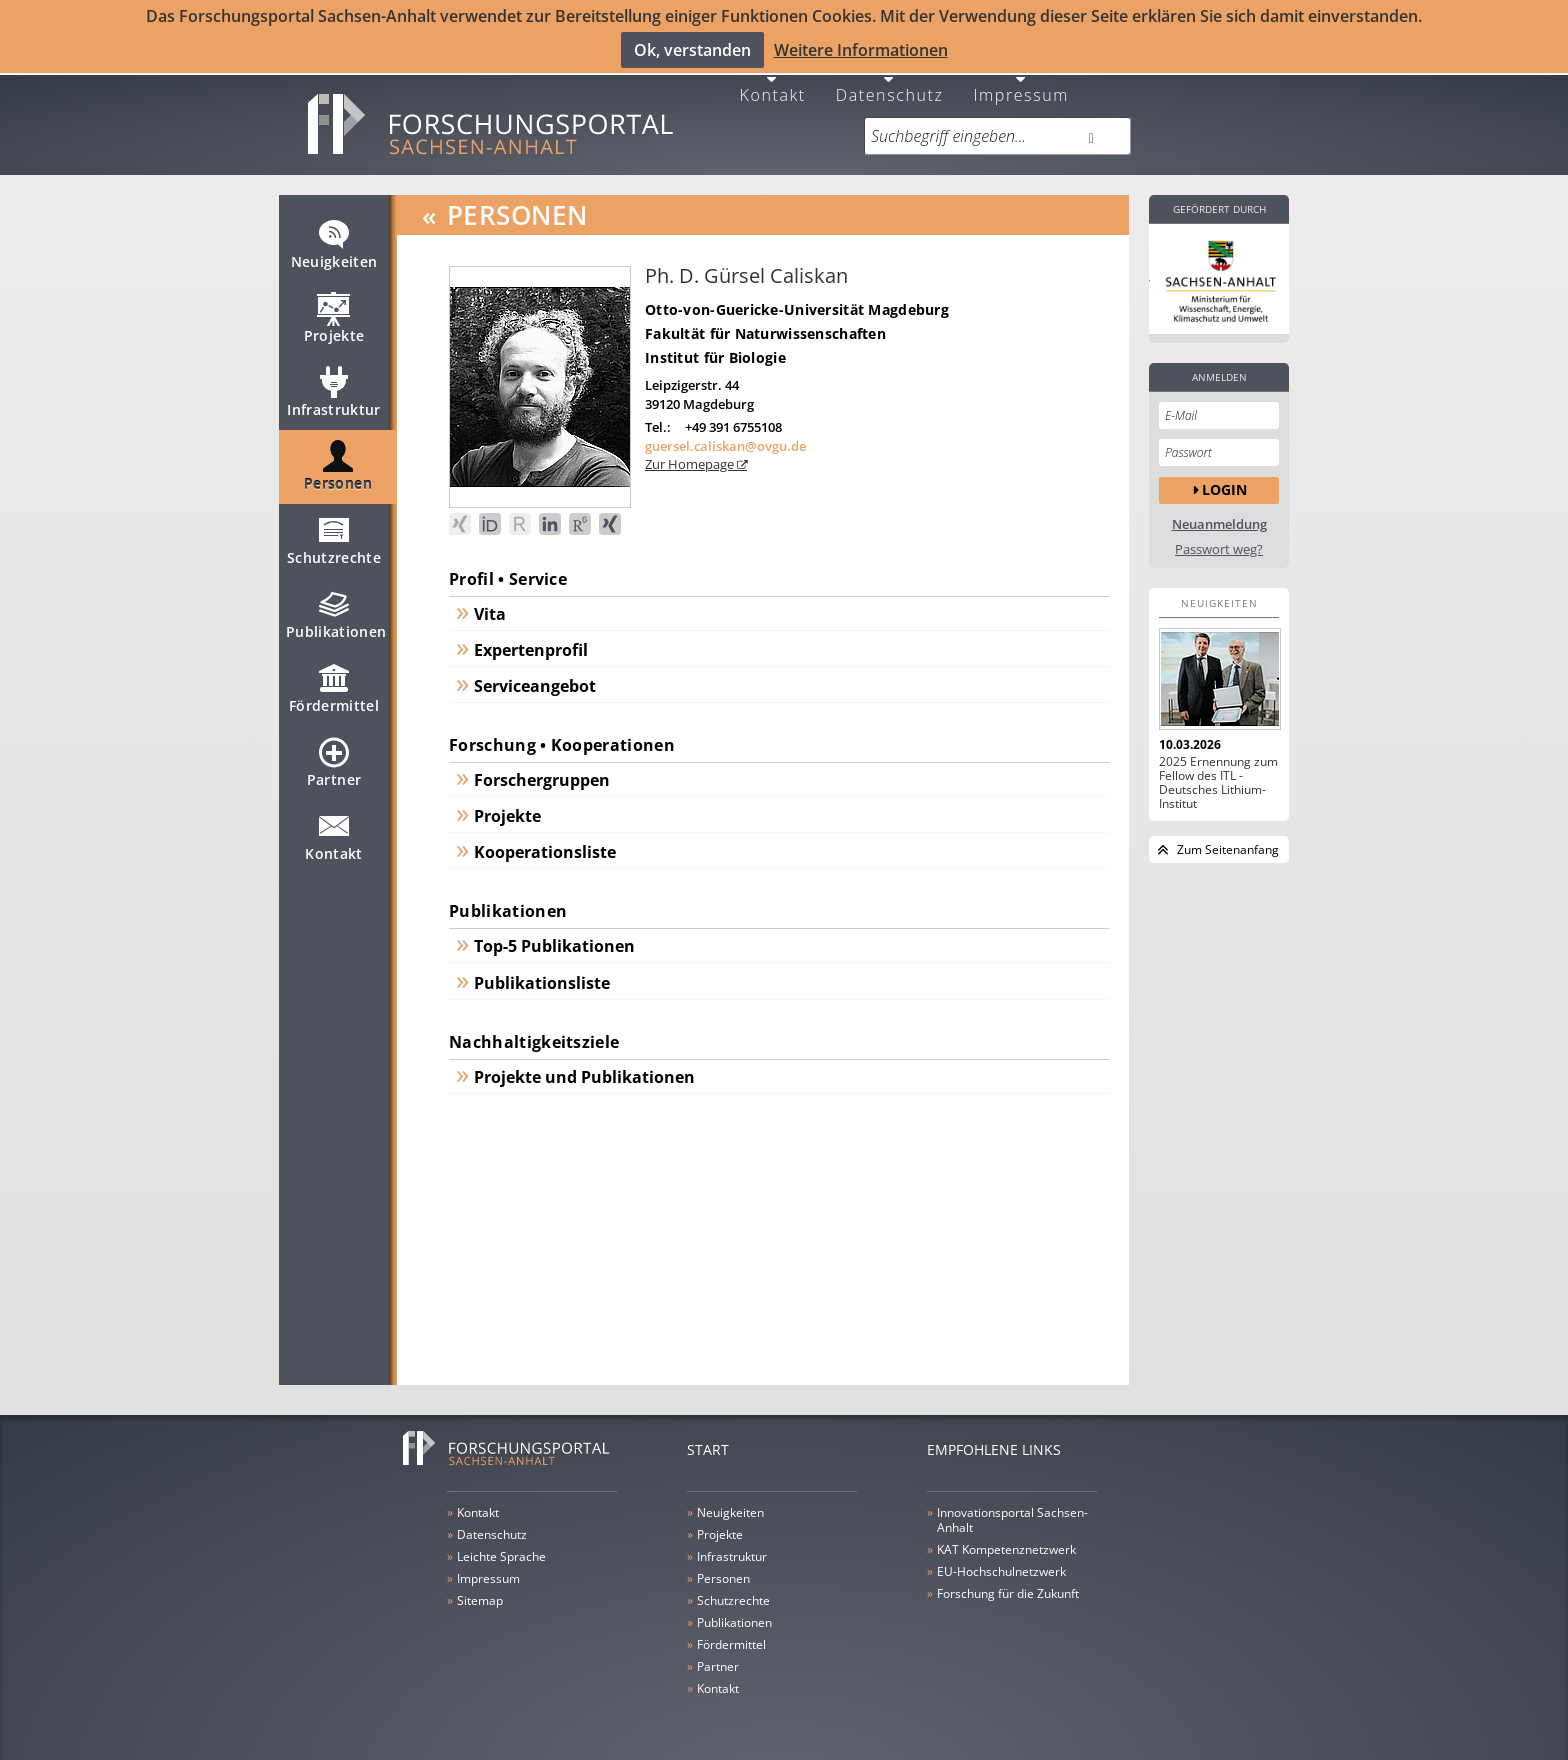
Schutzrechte (334, 538)
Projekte (334, 316)
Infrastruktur (334, 390)
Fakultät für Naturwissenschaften (765, 322)
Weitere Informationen (861, 49)
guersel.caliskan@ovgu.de (725, 435)
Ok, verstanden (692, 49)
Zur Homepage (691, 454)
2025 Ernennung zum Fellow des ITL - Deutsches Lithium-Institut (1218, 772)
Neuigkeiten (334, 242)
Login (1224, 479)
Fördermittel (334, 686)
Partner (334, 760)
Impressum (1021, 82)
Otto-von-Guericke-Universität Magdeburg (797, 298)
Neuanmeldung (1219, 513)
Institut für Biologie (715, 346)
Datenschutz (890, 82)
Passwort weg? (1219, 538)
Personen (338, 464)
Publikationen (336, 612)
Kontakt (773, 82)
